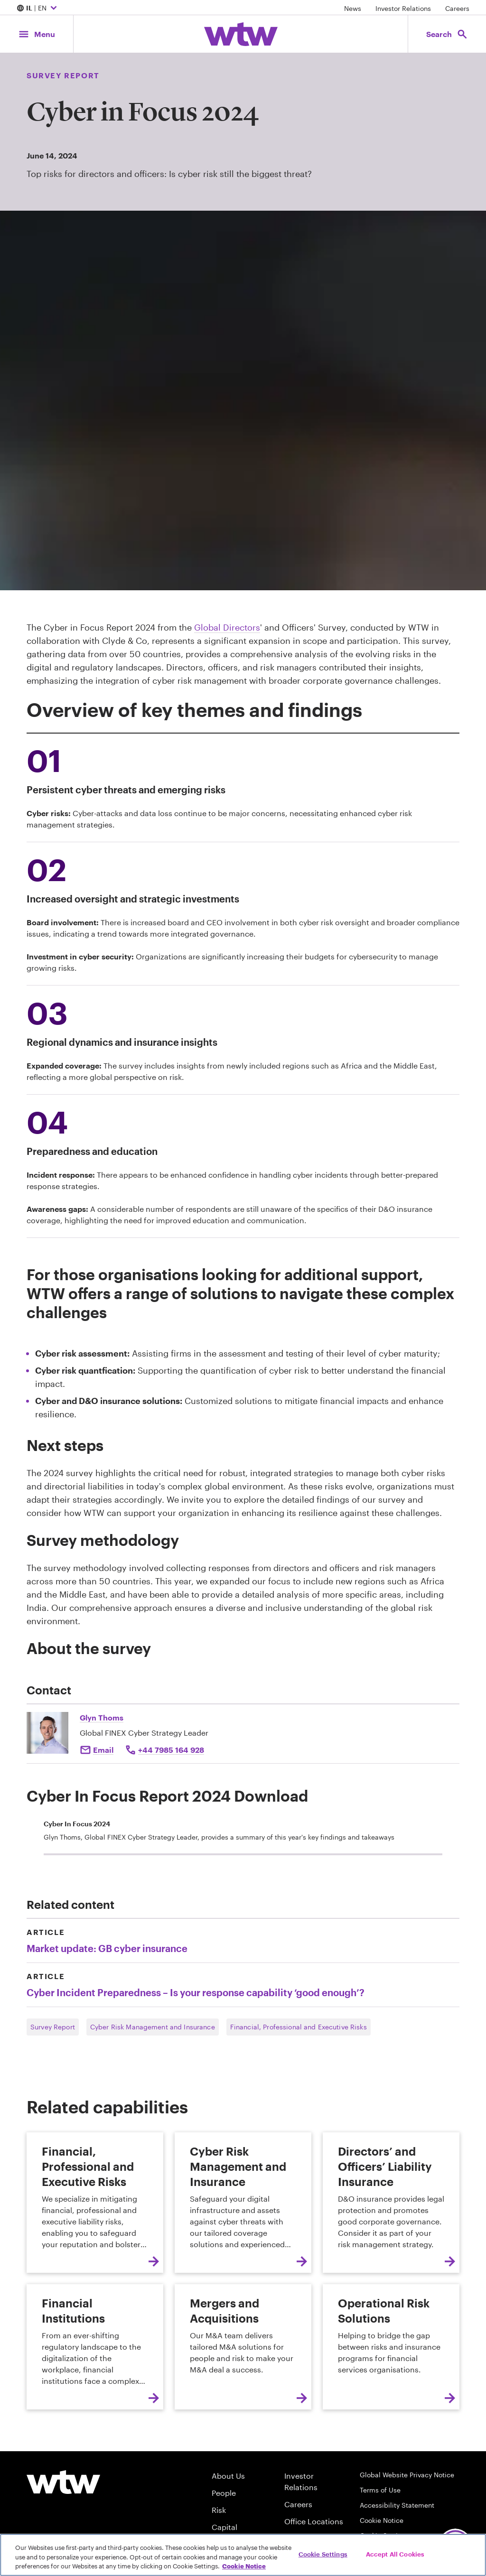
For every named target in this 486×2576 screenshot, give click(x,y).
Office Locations (313, 2521)
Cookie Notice (381, 2520)
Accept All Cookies (395, 2553)
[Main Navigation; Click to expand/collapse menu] (36, 34)
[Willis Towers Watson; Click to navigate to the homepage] (240, 34)
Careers (457, 8)
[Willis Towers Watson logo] (63, 2482)
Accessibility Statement (397, 2505)
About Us (228, 2475)
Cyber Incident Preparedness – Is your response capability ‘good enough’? (195, 1992)
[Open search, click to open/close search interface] (447, 34)
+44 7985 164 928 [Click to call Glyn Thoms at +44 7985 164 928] (171, 1749)
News (352, 8)
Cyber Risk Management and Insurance (152, 2027)
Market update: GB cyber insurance (107, 1948)
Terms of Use (380, 2490)
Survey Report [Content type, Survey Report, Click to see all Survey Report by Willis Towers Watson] (63, 75)
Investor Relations (403, 8)
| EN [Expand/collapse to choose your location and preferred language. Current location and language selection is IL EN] (38, 8)
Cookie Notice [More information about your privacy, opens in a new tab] (244, 2566)
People (224, 2492)
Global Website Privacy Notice (407, 2475)
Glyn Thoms (101, 1717)
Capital (224, 2526)
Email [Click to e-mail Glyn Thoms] (103, 1749)
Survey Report (52, 2027)
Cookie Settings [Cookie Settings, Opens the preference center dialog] (323, 2553)
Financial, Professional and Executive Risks (298, 2027)
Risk (219, 2509)
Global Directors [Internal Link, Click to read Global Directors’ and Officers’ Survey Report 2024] (227, 627)
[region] (243, 2555)
